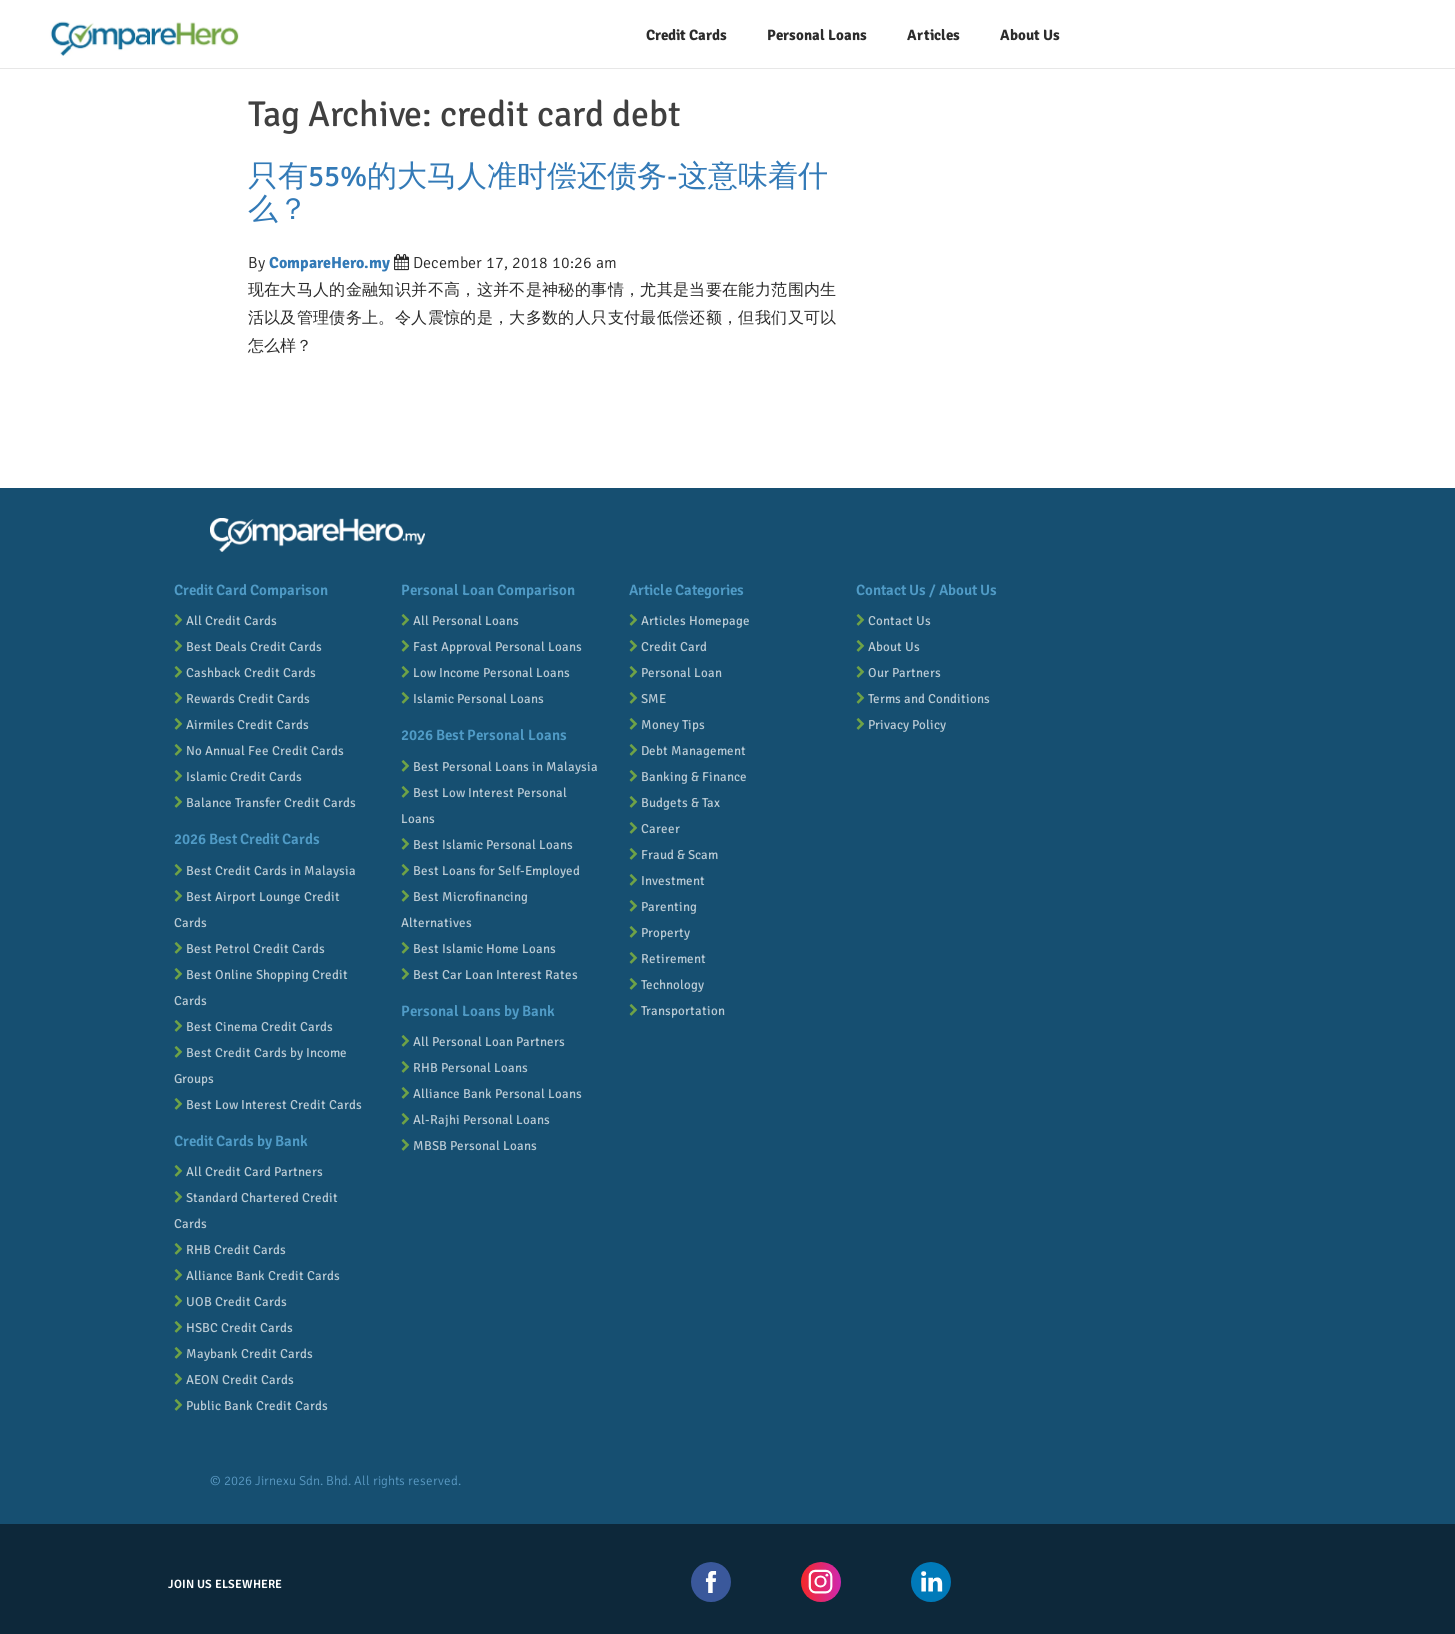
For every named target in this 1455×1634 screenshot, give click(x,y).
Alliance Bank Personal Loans (491, 1094)
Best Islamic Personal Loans (487, 845)
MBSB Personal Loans (469, 1146)
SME (647, 699)
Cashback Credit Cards (245, 673)
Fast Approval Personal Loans (491, 647)
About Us (888, 647)
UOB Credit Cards (230, 1302)
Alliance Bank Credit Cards (257, 1276)
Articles (933, 35)
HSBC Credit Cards (233, 1328)
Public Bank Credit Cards (251, 1406)
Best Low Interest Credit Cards (268, 1105)
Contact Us (893, 621)
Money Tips (667, 725)
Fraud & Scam (673, 855)
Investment (667, 881)
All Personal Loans (460, 621)
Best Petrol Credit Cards (249, 949)
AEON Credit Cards (234, 1380)
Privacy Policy (901, 725)
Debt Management (687, 751)
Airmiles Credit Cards (241, 725)
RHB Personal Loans (464, 1068)
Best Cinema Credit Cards (253, 1027)
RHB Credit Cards (230, 1250)
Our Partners (898, 673)
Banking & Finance (688, 777)
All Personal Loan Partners (483, 1042)
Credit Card (668, 647)
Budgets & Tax (674, 803)
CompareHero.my (329, 263)
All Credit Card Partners (248, 1172)
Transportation (677, 1011)
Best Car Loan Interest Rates (489, 975)
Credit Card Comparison (251, 590)
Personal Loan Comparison (488, 590)
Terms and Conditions (923, 699)
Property (659, 933)
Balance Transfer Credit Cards (265, 803)
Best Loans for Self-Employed (490, 871)
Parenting (663, 907)
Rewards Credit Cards (242, 699)
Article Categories (686, 590)
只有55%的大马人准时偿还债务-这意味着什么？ (538, 193)
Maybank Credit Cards (243, 1354)
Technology (666, 985)
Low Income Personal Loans (485, 673)
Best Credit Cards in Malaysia (265, 871)
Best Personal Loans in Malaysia (499, 767)
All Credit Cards (225, 621)
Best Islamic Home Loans (478, 949)
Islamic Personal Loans (472, 699)
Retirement (667, 959)
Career (654, 829)
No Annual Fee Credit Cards (259, 751)
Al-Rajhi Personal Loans (475, 1120)
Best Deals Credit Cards (248, 647)
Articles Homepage (689, 621)
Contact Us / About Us (926, 590)
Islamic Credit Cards (238, 777)
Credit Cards (686, 35)
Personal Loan (675, 673)
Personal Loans (817, 35)
